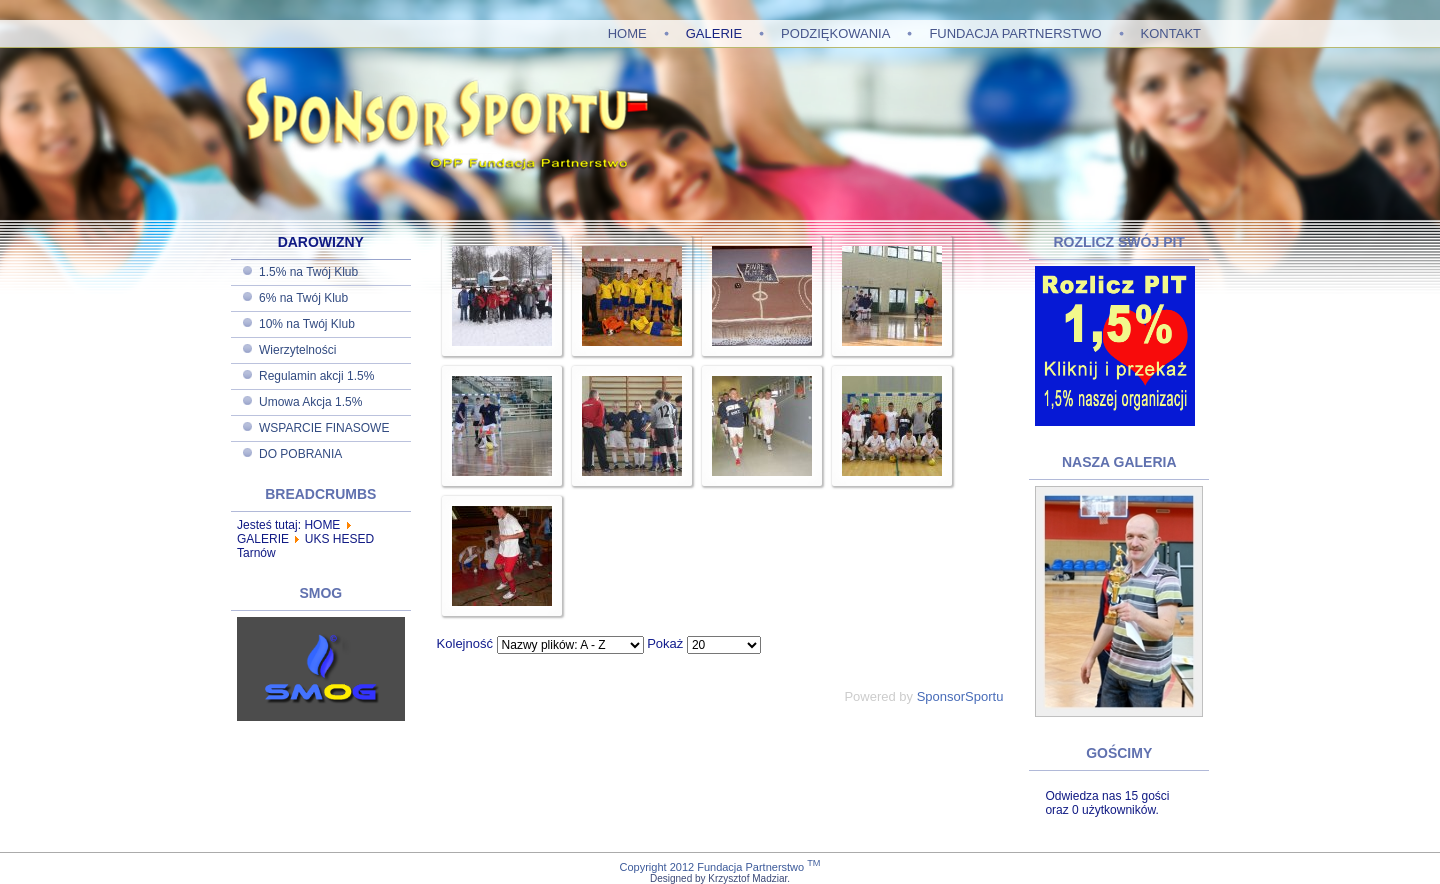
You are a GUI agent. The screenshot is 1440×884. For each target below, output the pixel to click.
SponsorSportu (960, 696)
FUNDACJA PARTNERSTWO (1015, 33)
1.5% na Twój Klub (308, 272)
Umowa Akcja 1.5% (310, 402)
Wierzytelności (297, 350)
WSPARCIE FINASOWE (324, 428)
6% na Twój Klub (303, 298)
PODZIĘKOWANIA (835, 33)
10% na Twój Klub (307, 324)
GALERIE (714, 33)
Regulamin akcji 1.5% (316, 376)
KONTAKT (1171, 33)
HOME (627, 33)
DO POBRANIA (300, 454)
